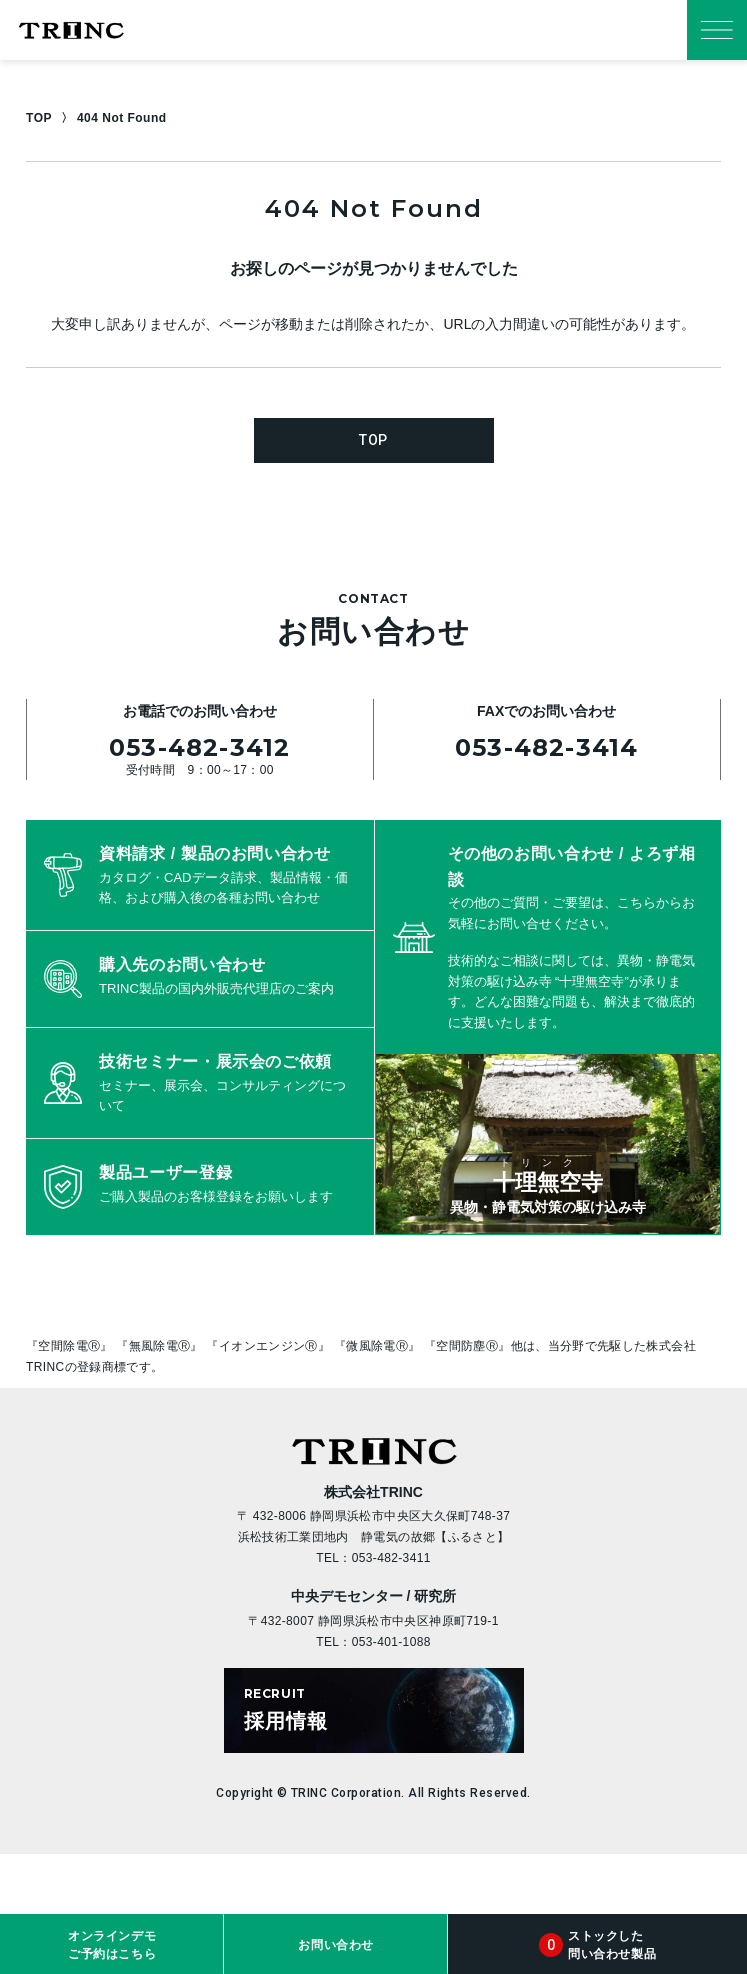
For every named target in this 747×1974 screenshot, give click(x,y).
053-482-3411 (391, 1558)
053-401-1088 (391, 1642)
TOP (39, 118)
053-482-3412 (199, 747)
